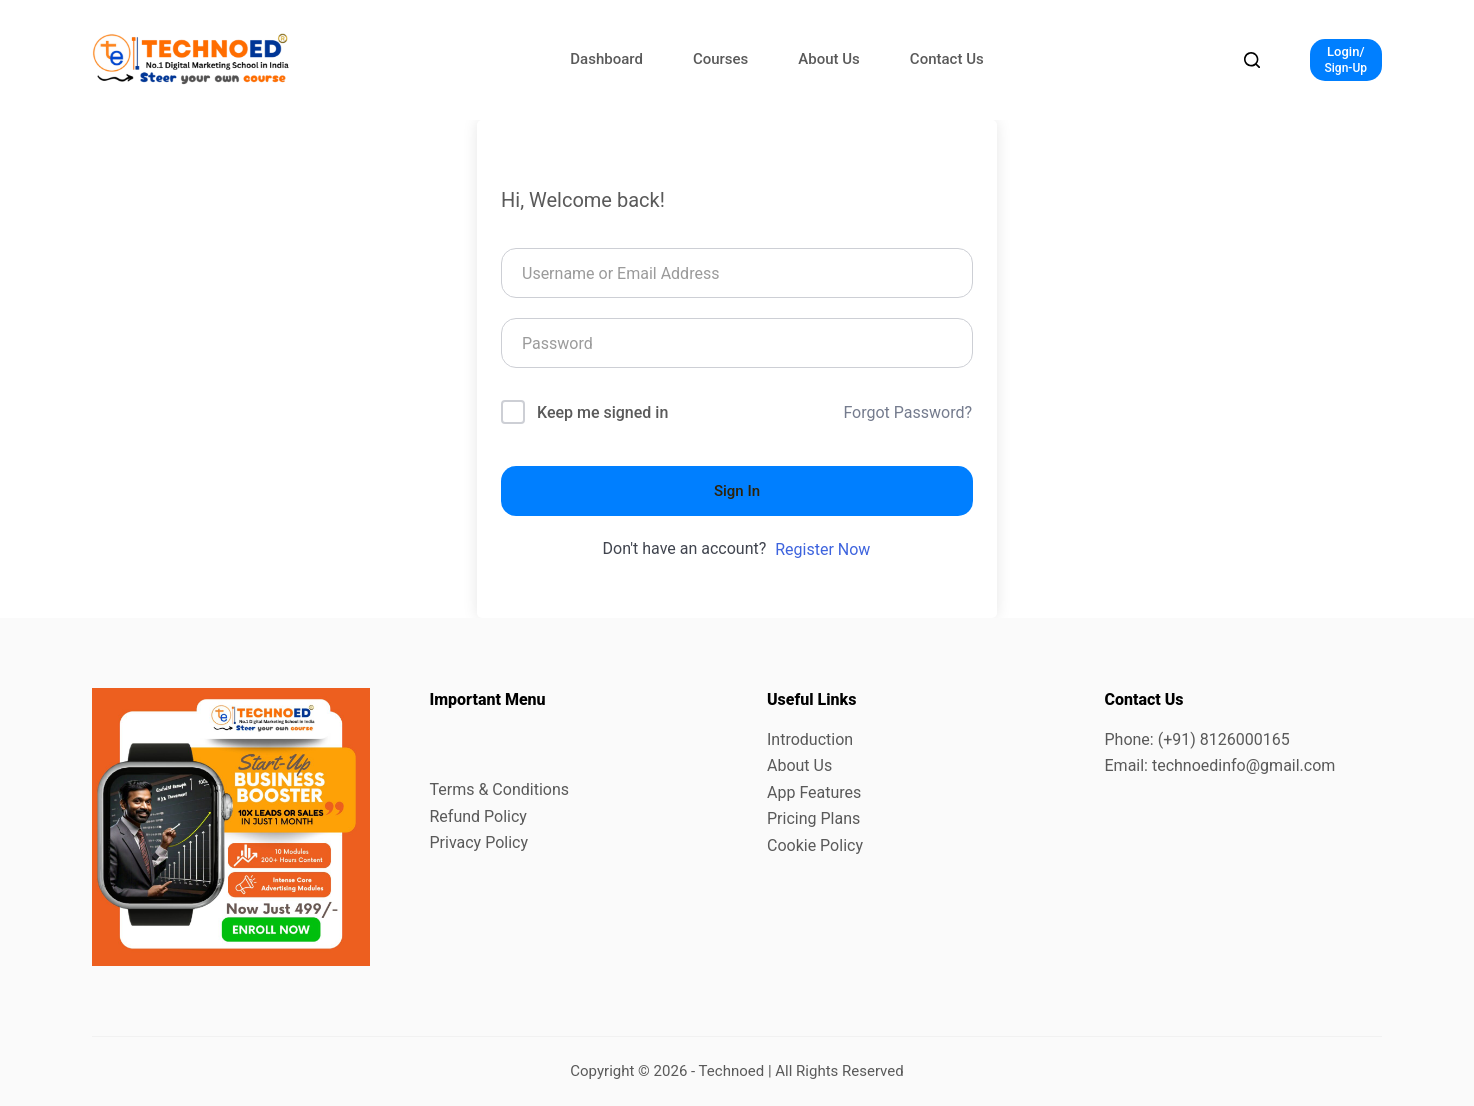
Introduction (810, 739)
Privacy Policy (479, 842)
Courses (720, 59)
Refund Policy (478, 816)
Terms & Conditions (500, 789)
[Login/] (1346, 60)
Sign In (737, 491)
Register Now (822, 549)
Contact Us (947, 59)
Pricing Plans (813, 818)
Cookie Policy (815, 845)
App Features (814, 792)
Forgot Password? (907, 412)
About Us (829, 59)
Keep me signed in (602, 412)
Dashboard (606, 59)
